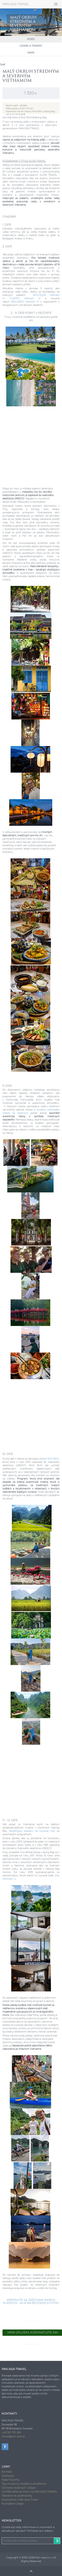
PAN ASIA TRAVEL (15, 4)
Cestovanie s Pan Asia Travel (20, 2499)
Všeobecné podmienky (17, 2495)
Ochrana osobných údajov (19, 2487)
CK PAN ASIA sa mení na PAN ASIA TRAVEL (29, 2491)
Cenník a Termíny (31, 45)
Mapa (30, 52)
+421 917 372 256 (11, 2432)
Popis (31, 39)
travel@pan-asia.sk (13, 2436)
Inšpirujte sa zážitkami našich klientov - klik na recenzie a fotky (31, 2301)
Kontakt (7, 2471)
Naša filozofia (10, 2479)
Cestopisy (8, 2475)
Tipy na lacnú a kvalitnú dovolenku (24, 2483)
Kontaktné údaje (12, 2503)
